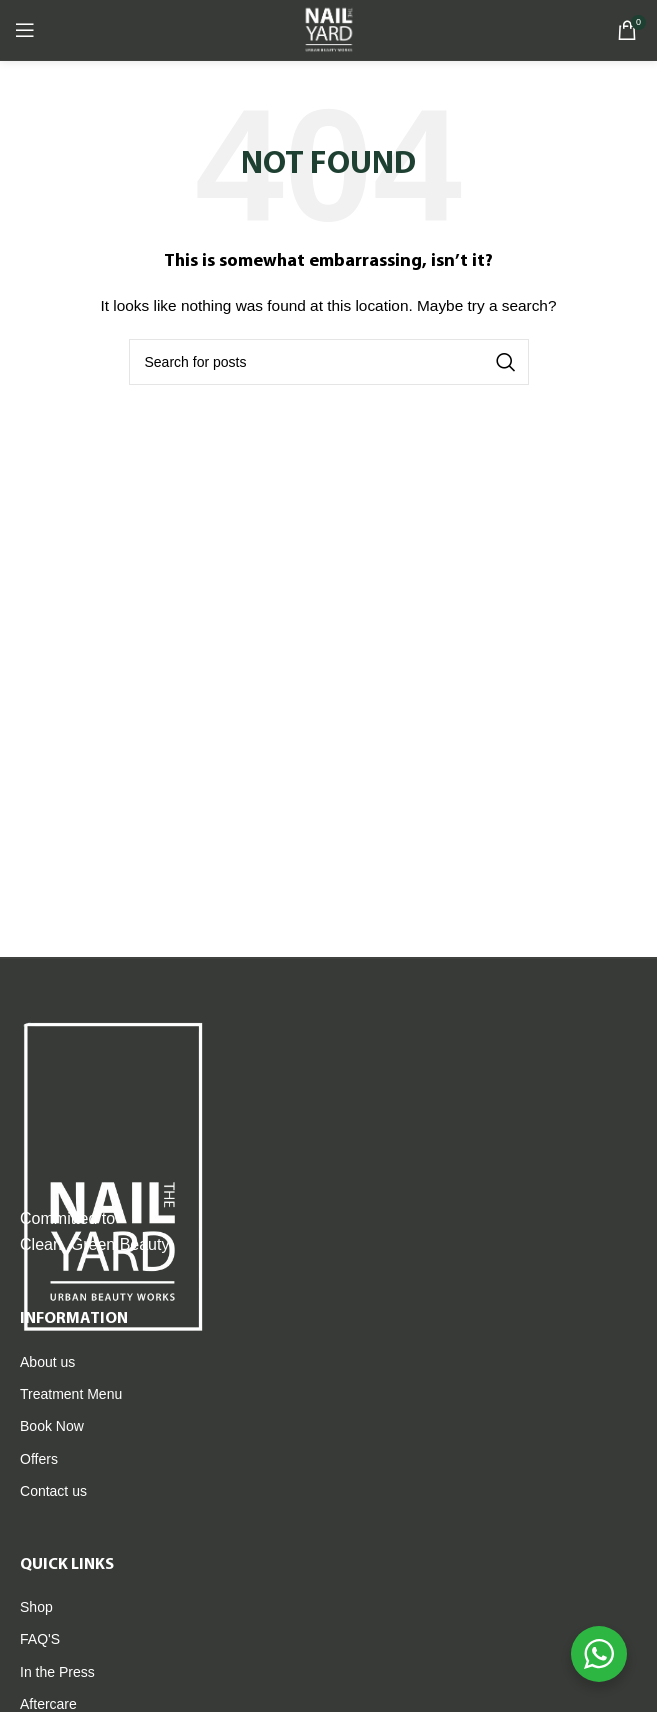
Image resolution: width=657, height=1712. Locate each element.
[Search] (329, 362)
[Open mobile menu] (25, 30)
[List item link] (328, 1362)
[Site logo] (328, 29)
